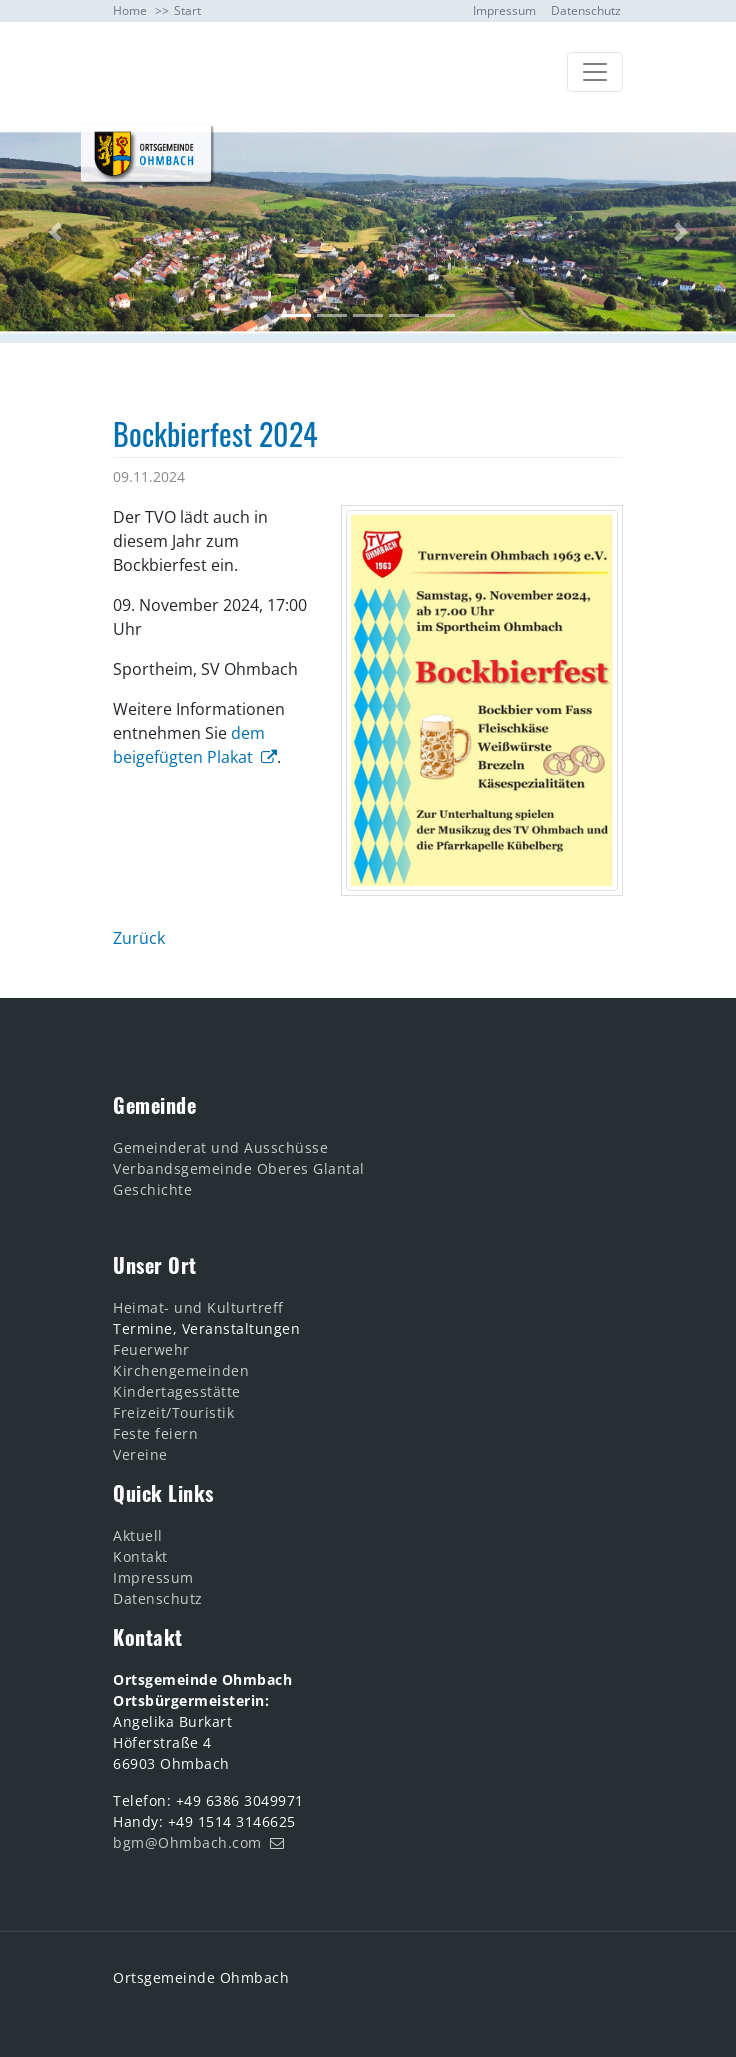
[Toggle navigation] (595, 72)
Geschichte (152, 1189)
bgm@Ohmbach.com (187, 1842)
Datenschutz (586, 10)
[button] (55, 232)
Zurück (139, 938)
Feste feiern (155, 1433)
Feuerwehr (151, 1349)
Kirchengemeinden (181, 1370)
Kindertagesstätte (177, 1391)
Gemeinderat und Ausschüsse (220, 1147)
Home (130, 10)
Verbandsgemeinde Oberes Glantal (239, 1168)
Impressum (504, 10)
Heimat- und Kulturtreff (198, 1307)
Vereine (140, 1454)
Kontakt (140, 1556)
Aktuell (140, 1535)
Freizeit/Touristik (173, 1412)
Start (187, 10)
